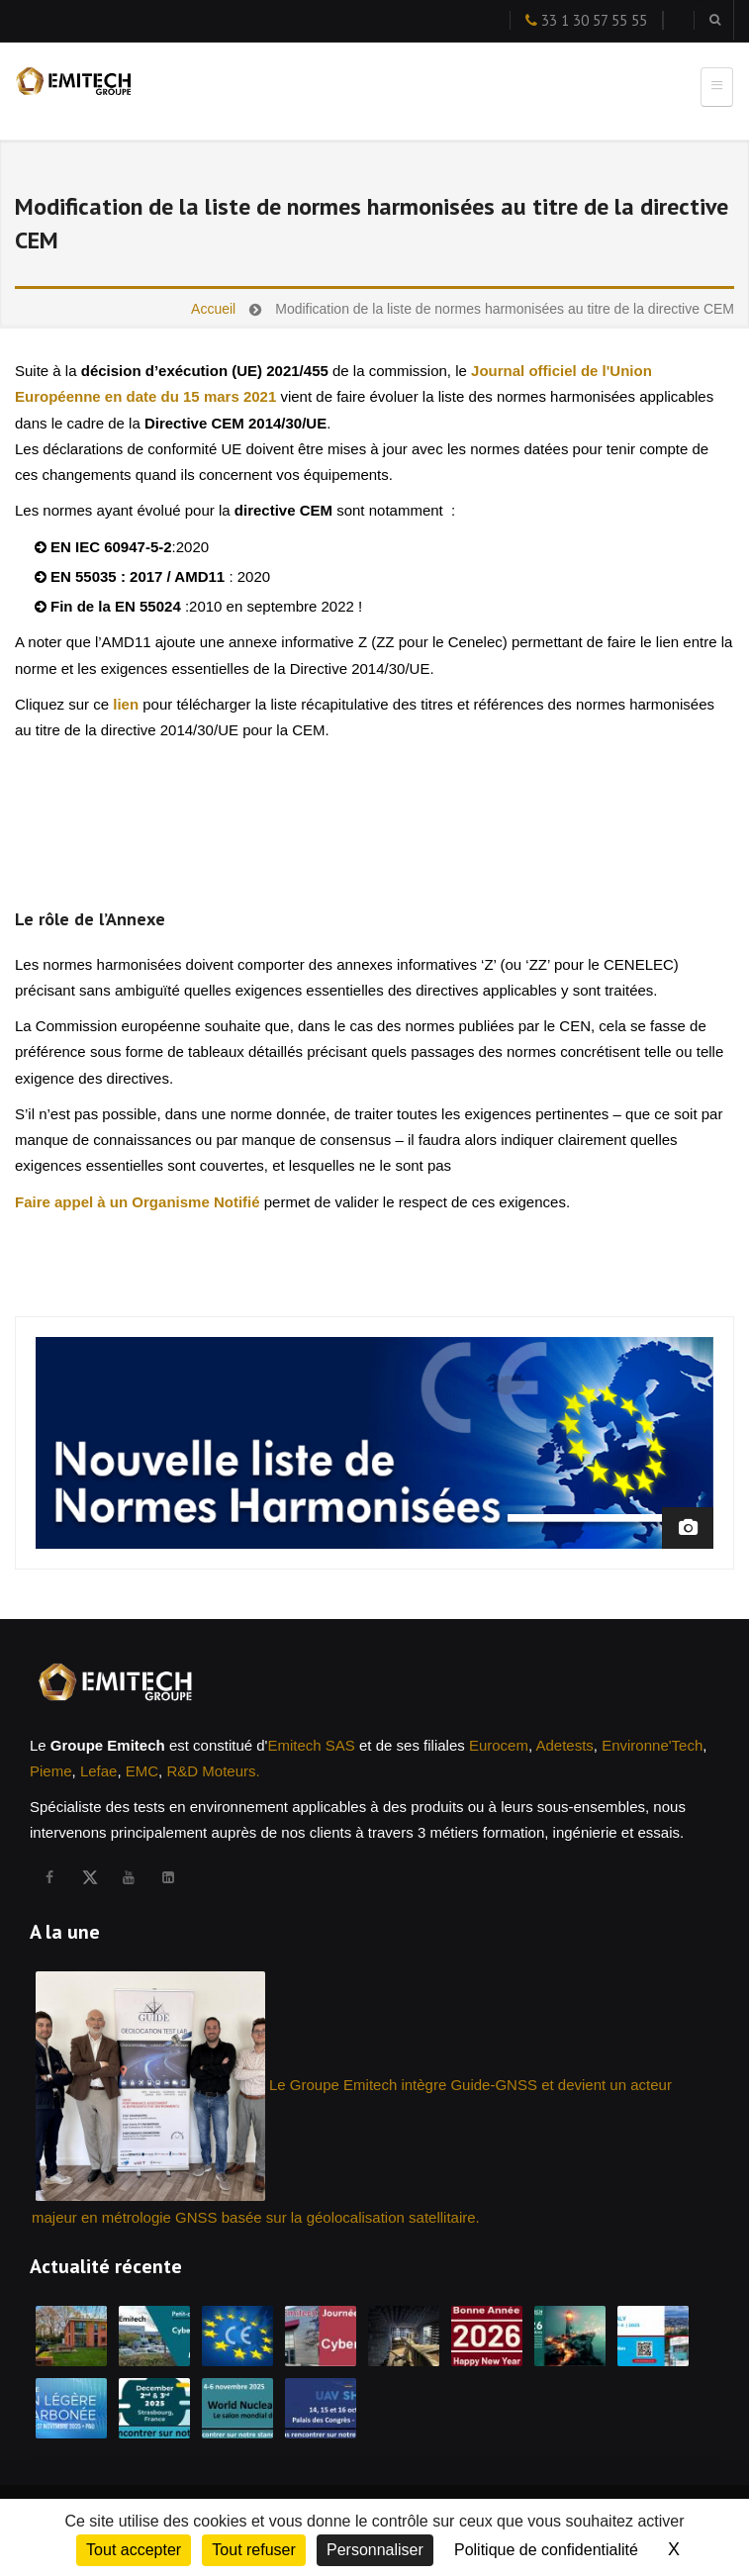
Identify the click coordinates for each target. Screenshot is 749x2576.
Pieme (51, 1771)
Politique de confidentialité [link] (546, 2549)
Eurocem (498, 1745)
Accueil (213, 309)
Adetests (564, 1745)
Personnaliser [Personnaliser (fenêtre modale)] (375, 2549)
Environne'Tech (652, 1745)
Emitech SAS (310, 1745)
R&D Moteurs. (212, 1771)
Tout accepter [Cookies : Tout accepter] (133, 2549)
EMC (142, 1771)
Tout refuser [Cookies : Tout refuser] (253, 2549)
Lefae (99, 1771)
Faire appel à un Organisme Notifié (139, 1201)
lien (126, 704)
